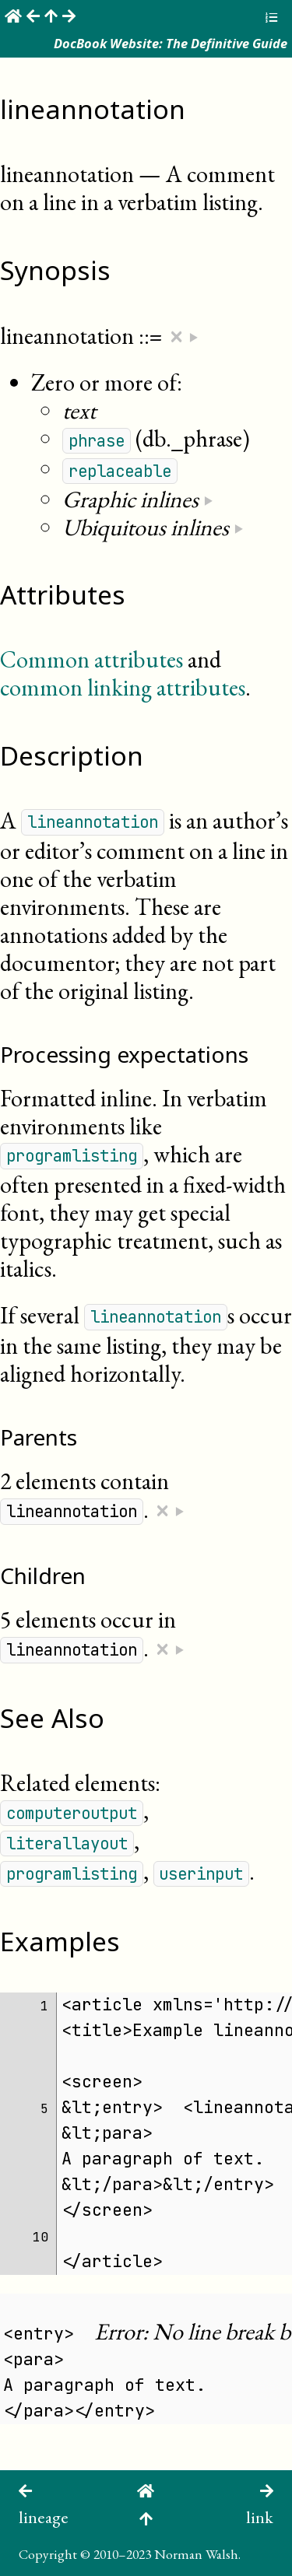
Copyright (48, 2554)
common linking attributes (122, 687)
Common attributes (91, 659)
